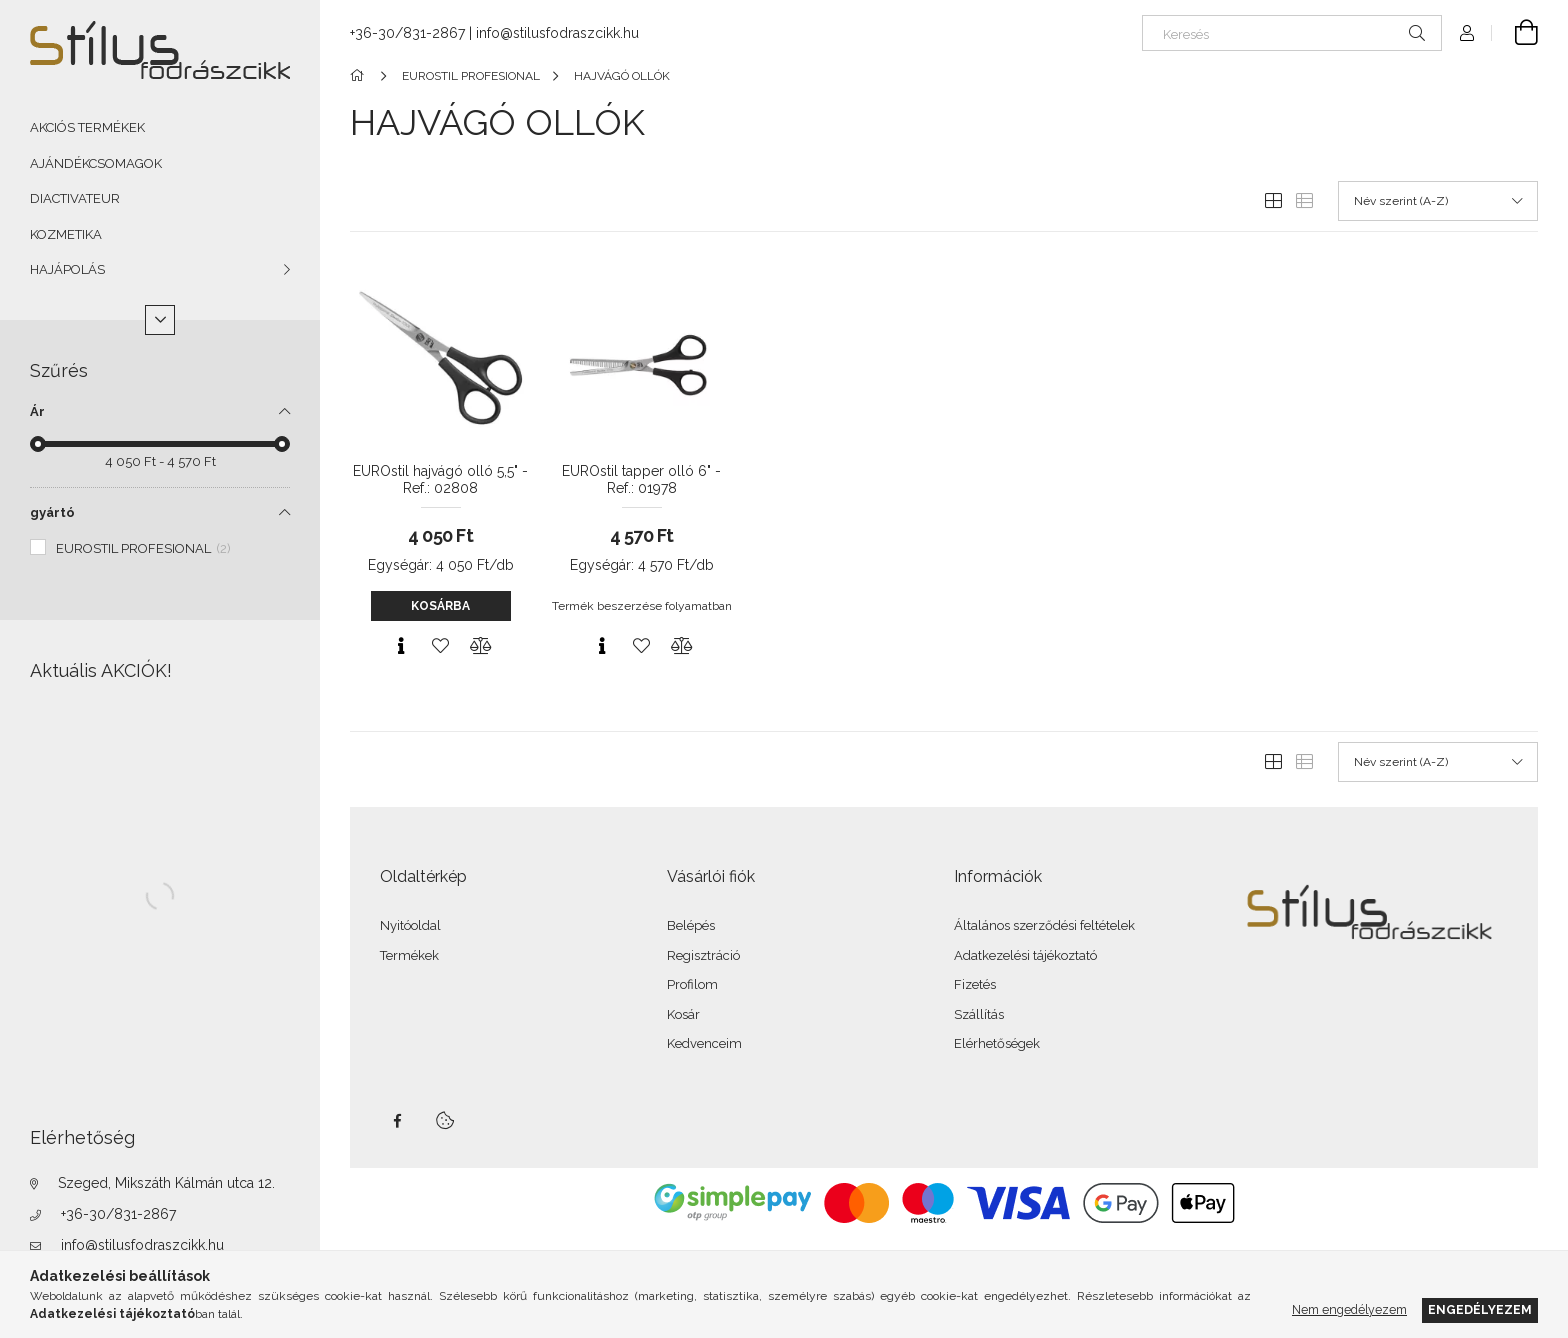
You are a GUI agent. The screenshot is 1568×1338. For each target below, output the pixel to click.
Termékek (409, 955)
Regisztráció (703, 955)
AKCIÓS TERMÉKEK (87, 127)
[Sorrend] (1438, 201)
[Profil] (1467, 33)
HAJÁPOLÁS (67, 269)
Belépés (691, 925)
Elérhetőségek (997, 1043)
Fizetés (975, 984)
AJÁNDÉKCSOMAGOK (96, 163)
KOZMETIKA (66, 234)
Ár (37, 411)
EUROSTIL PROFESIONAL (143, 548)
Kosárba (440, 606)
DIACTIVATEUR (75, 198)
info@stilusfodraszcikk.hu (142, 1245)
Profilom (692, 984)
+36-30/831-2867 (118, 1214)
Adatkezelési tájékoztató (1025, 955)
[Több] (160, 320)
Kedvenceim (704, 1043)
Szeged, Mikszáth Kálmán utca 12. (166, 1183)
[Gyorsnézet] (401, 646)
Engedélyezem (1480, 1309)
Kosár (683, 1014)
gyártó (52, 512)
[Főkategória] (360, 76)
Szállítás (979, 1014)
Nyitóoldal (410, 925)
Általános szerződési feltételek (1044, 925)
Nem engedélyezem (1349, 1309)
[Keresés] (1292, 33)
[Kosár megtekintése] (1515, 33)
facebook (397, 1121)
